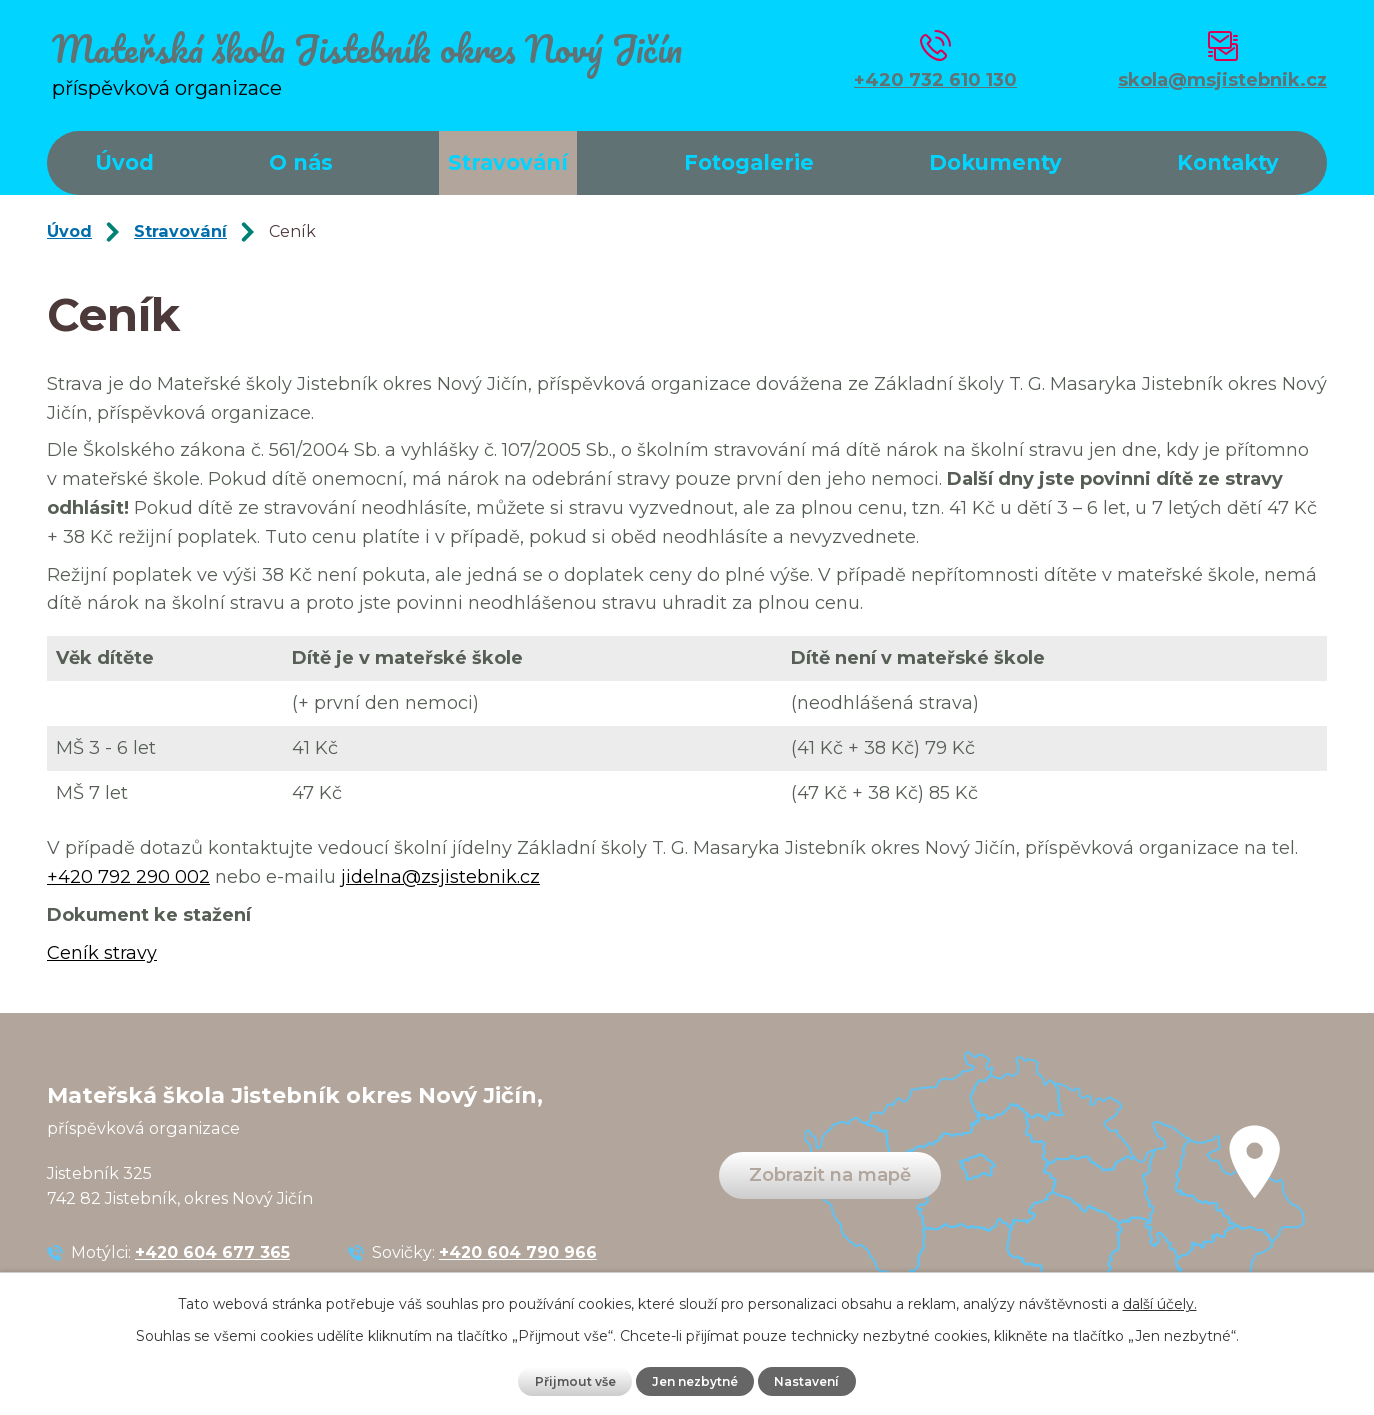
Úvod (124, 162)
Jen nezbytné (695, 1380)
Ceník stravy (102, 953)
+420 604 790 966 (518, 1252)
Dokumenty (995, 162)
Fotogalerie (749, 162)
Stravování (508, 162)
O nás (301, 162)
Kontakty (1228, 162)
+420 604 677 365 (212, 1252)
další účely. (1160, 1304)
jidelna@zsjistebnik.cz (440, 877)
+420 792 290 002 (128, 877)
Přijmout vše (571, 1380)
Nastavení (811, 1380)
